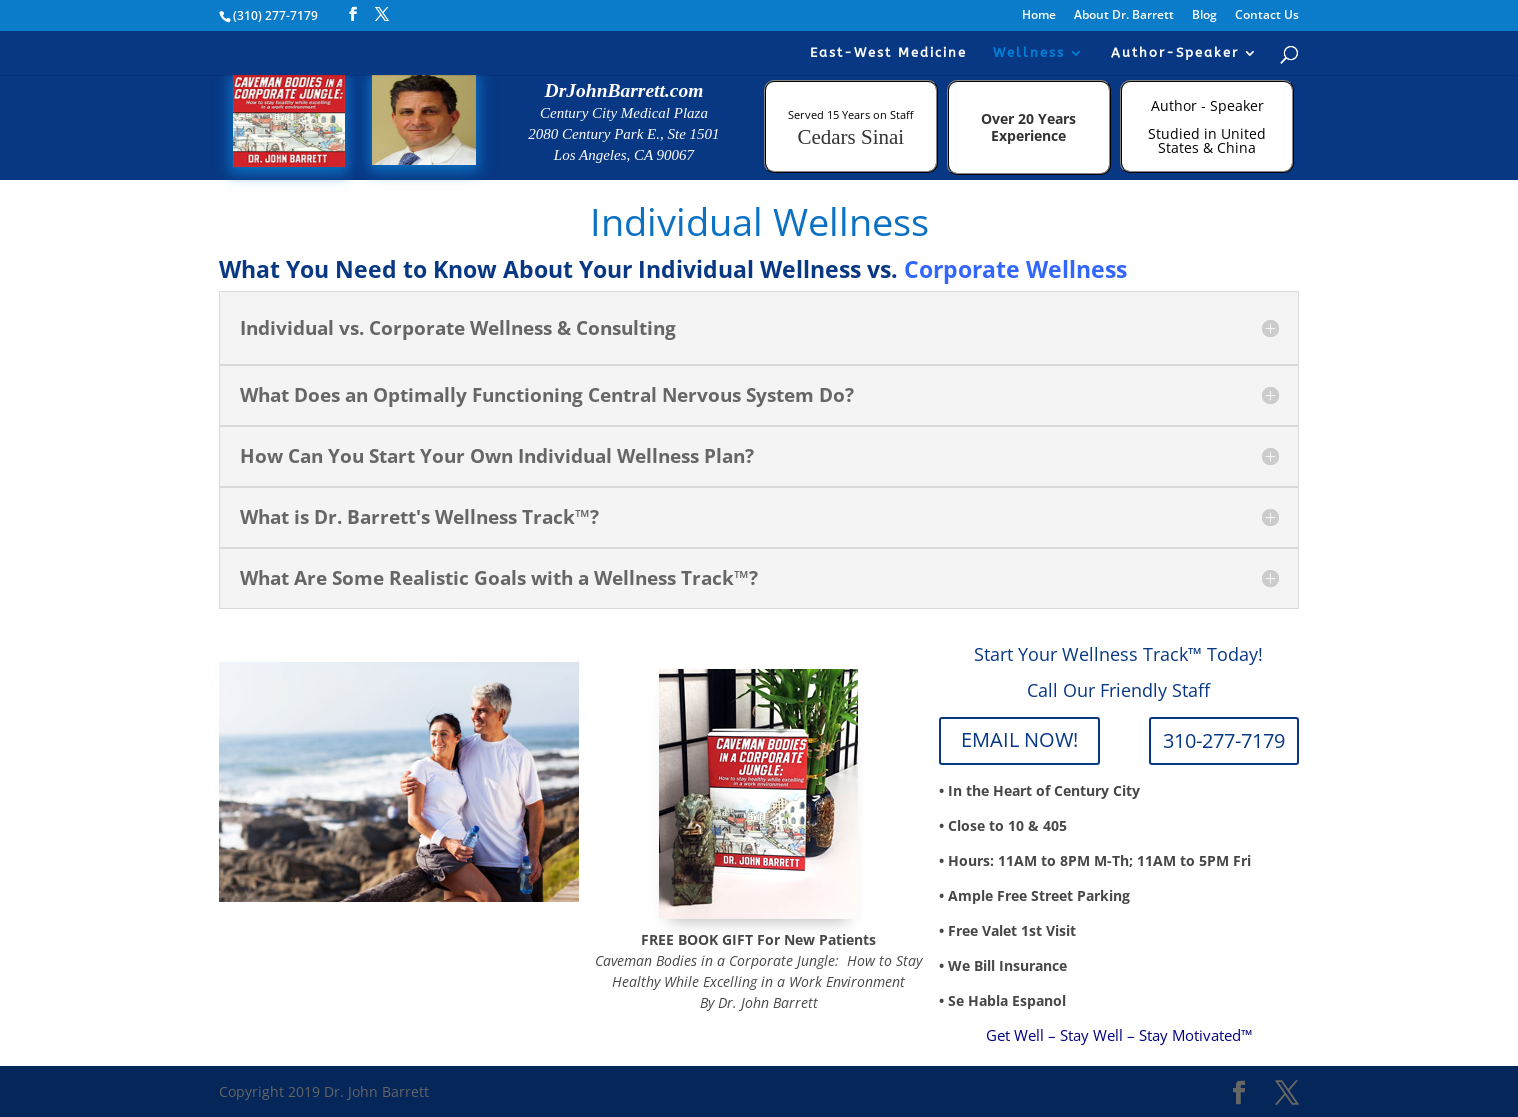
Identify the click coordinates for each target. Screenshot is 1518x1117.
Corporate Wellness (1015, 269)
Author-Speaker (1175, 53)
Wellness (1029, 53)
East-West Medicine (888, 53)
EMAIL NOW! (1019, 739)
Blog (1204, 16)
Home (1039, 16)
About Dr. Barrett (1124, 16)
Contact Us (1267, 16)
